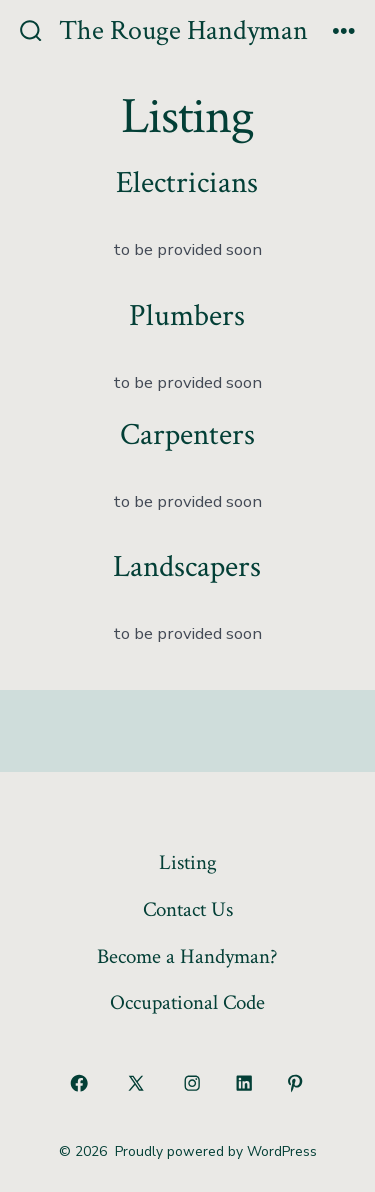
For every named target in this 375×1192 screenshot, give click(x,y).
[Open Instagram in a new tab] (193, 1083)
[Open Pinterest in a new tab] (296, 1083)
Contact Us (188, 909)
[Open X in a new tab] (135, 1083)
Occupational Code (187, 1002)
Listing (188, 862)
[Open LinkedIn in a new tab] (244, 1083)
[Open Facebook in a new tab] (80, 1083)
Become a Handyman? (187, 956)
